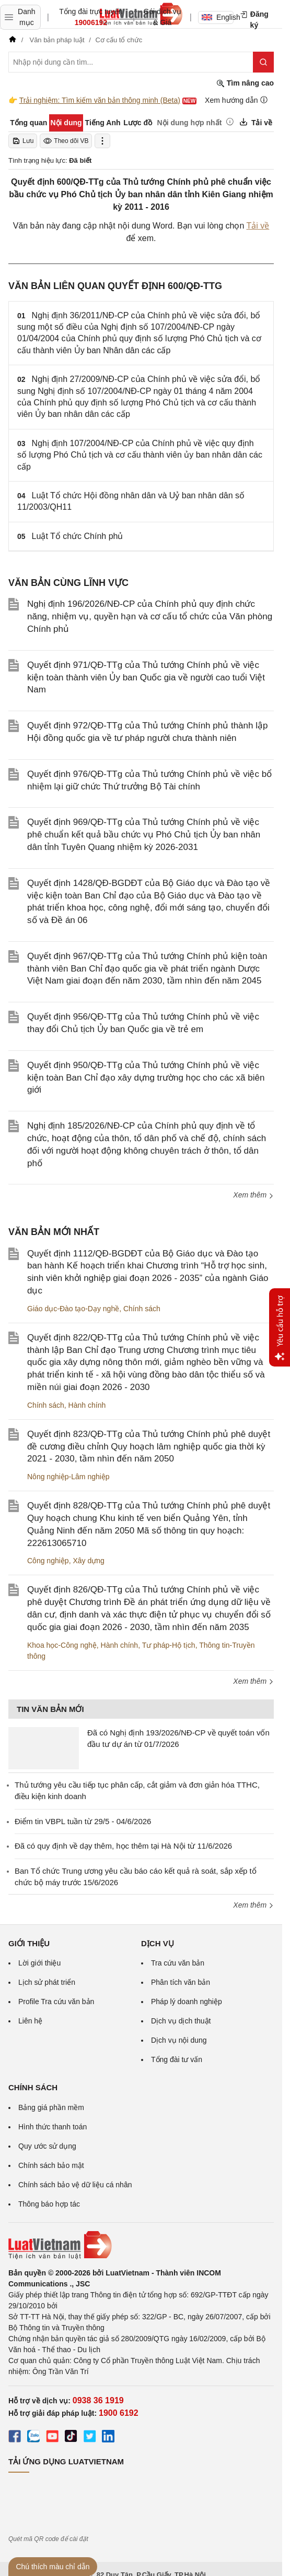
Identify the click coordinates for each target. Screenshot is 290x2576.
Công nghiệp (48, 1560)
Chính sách (141, 1308)
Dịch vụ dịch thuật (181, 2021)
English (218, 17)
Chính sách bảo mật (51, 2165)
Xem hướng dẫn (236, 99)
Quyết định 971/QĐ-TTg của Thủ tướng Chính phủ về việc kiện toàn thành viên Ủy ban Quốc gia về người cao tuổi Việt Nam (146, 677)
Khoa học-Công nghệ (62, 1645)
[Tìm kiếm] (263, 62)
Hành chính (87, 1405)
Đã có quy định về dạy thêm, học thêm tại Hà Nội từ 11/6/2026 (123, 1845)
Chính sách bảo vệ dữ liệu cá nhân (75, 2184)
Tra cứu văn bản (177, 1963)
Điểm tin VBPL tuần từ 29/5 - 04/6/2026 (83, 1821)
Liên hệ (30, 2021)
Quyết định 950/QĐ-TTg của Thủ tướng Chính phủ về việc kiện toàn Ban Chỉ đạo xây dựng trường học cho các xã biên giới (145, 1077)
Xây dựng (88, 1560)
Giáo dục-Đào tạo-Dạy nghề (73, 1308)
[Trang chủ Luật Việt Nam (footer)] (141, 2245)
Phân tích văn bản (180, 1982)
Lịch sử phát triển (46, 1982)
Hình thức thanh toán (52, 2127)
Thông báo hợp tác (49, 2204)
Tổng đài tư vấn (176, 2059)
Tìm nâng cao (245, 83)
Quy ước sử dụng (47, 2146)
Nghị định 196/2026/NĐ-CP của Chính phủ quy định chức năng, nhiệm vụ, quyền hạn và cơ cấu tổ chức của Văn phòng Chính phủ (149, 616)
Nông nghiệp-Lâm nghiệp (68, 1476)
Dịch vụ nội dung (179, 2040)
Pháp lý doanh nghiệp (186, 2001)
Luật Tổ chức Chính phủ (77, 536)
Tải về (258, 225)
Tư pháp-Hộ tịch (168, 1645)
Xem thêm (253, 1195)
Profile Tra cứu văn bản (56, 2001)
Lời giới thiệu (39, 1963)
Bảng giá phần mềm (51, 2107)
